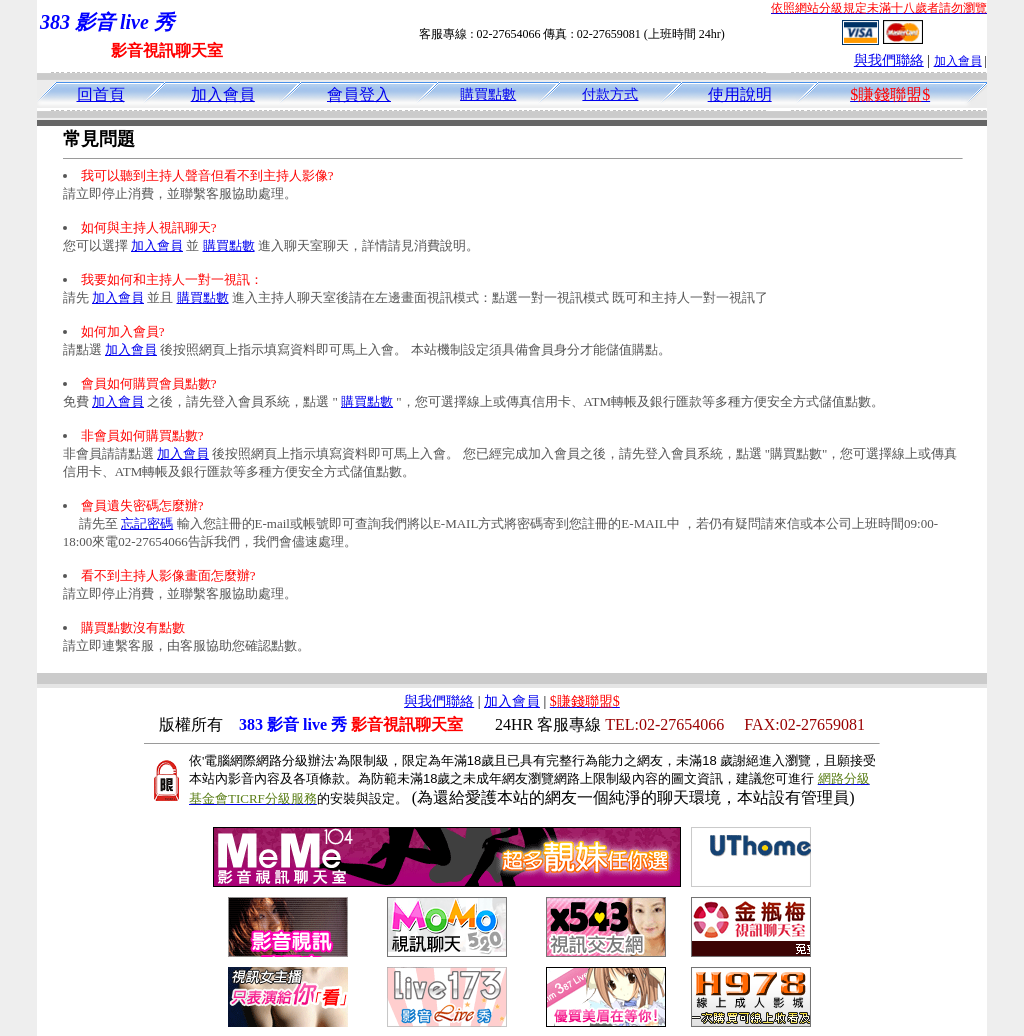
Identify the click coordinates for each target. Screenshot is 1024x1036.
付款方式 (610, 94)
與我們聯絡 (889, 60)
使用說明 (740, 94)
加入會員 (958, 61)
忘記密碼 (147, 523)
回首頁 (101, 94)
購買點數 (488, 94)
